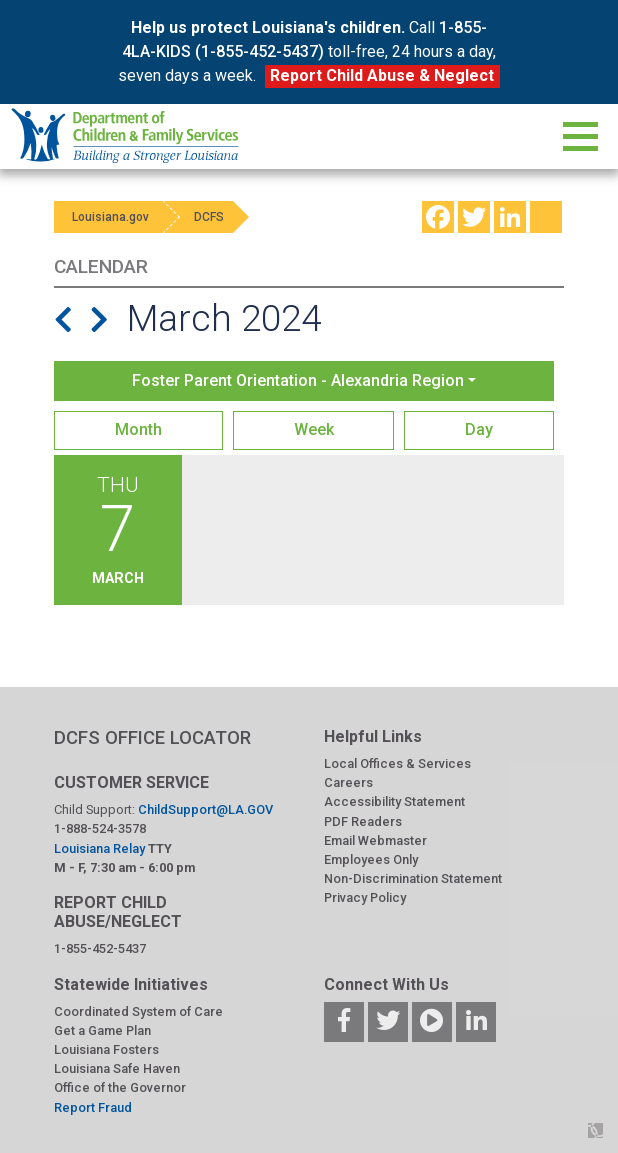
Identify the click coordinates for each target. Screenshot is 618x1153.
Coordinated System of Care (138, 1011)
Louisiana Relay (101, 848)
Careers (348, 782)
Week (314, 429)
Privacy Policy (365, 897)
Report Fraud (93, 1107)
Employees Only (371, 859)
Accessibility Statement (394, 801)
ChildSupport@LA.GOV (205, 809)
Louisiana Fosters (106, 1049)
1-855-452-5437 (100, 948)
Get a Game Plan (102, 1030)
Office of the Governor (120, 1087)
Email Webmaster (375, 840)
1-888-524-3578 (100, 828)
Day (479, 429)
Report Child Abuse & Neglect (382, 75)
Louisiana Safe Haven (117, 1068)
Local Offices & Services (397, 763)
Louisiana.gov (112, 217)
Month (138, 429)
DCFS (216, 217)
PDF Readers (363, 821)
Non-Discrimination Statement (413, 878)
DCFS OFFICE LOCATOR (152, 737)
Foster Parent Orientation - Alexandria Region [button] (298, 380)
